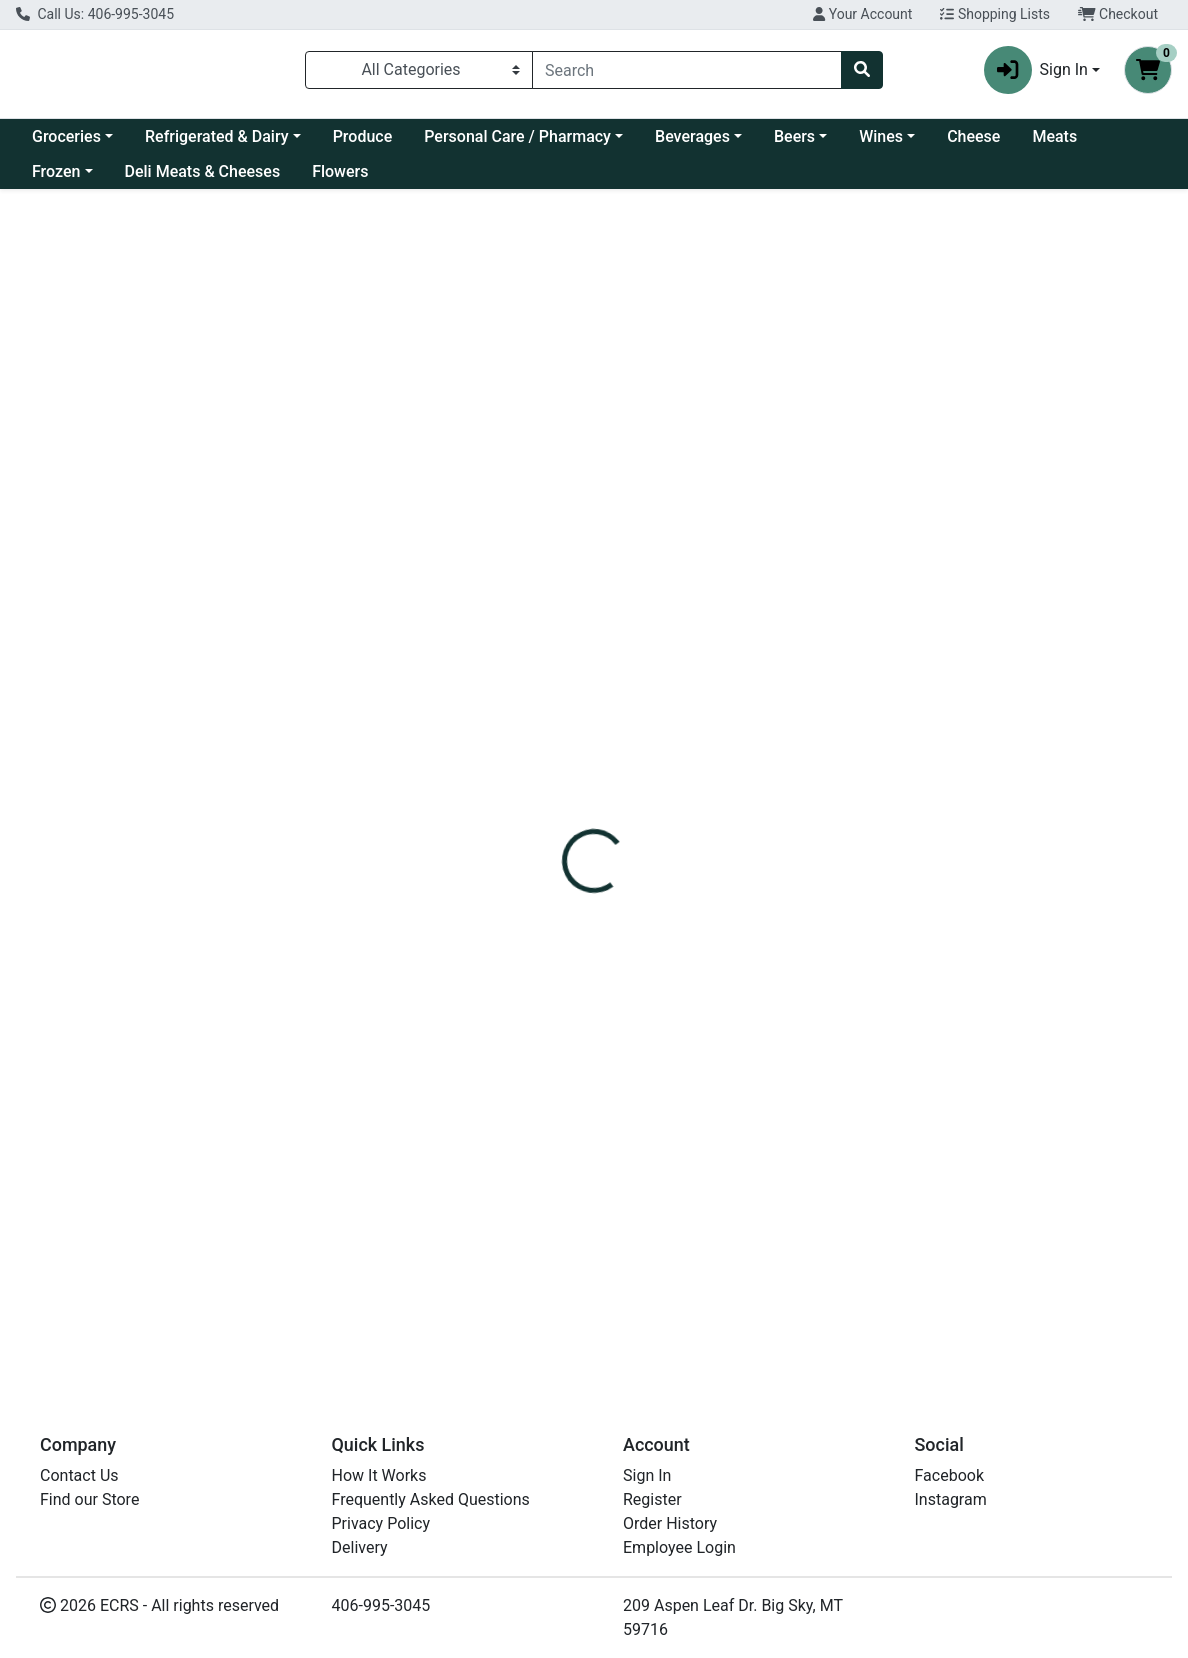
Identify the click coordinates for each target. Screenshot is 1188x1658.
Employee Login (679, 1547)
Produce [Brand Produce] (724, 585)
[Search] (687, 70)
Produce (363, 136)
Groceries (66, 136)
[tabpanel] (841, 561)
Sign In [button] (1036, 70)
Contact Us (79, 1475)
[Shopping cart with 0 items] (1148, 70)
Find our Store (89, 1499)
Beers (794, 136)
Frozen (56, 171)
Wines (881, 136)
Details (549, 446)
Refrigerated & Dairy (217, 136)
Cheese (973, 136)
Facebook (949, 1475)
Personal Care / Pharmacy (517, 136)
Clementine (559, 746)
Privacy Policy (381, 1523)
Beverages (692, 136)
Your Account (862, 14)
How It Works (379, 1475)
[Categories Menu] (419, 70)
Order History (670, 1523)
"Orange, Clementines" (598, 1138)
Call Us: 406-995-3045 (95, 14)
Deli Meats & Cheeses (203, 171)
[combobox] (687, 70)
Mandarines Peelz (582, 914)
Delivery (360, 1547)
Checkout (1118, 14)
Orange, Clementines (593, 1306)
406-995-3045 (381, 1605)
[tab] (549, 446)
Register (652, 1499)
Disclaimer (638, 446)
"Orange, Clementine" (594, 1026)
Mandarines (560, 858)
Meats (1054, 136)
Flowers (340, 171)
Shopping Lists (995, 14)
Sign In (647, 1475)
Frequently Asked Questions (431, 1499)
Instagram (951, 1499)
